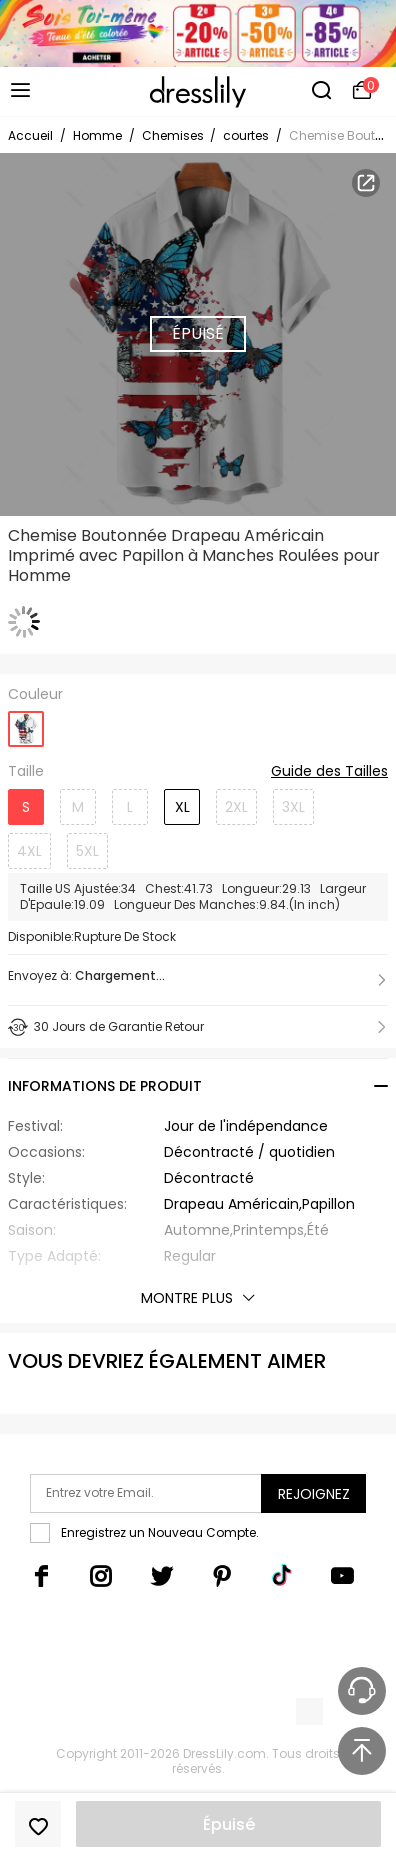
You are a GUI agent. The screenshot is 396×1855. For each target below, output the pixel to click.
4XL (29, 851)
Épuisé (229, 1824)
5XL (87, 851)
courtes (246, 135)
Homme (97, 135)
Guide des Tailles (329, 772)
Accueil (30, 135)
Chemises (174, 135)
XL (182, 807)
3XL (293, 807)
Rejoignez (314, 1494)
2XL (236, 807)
